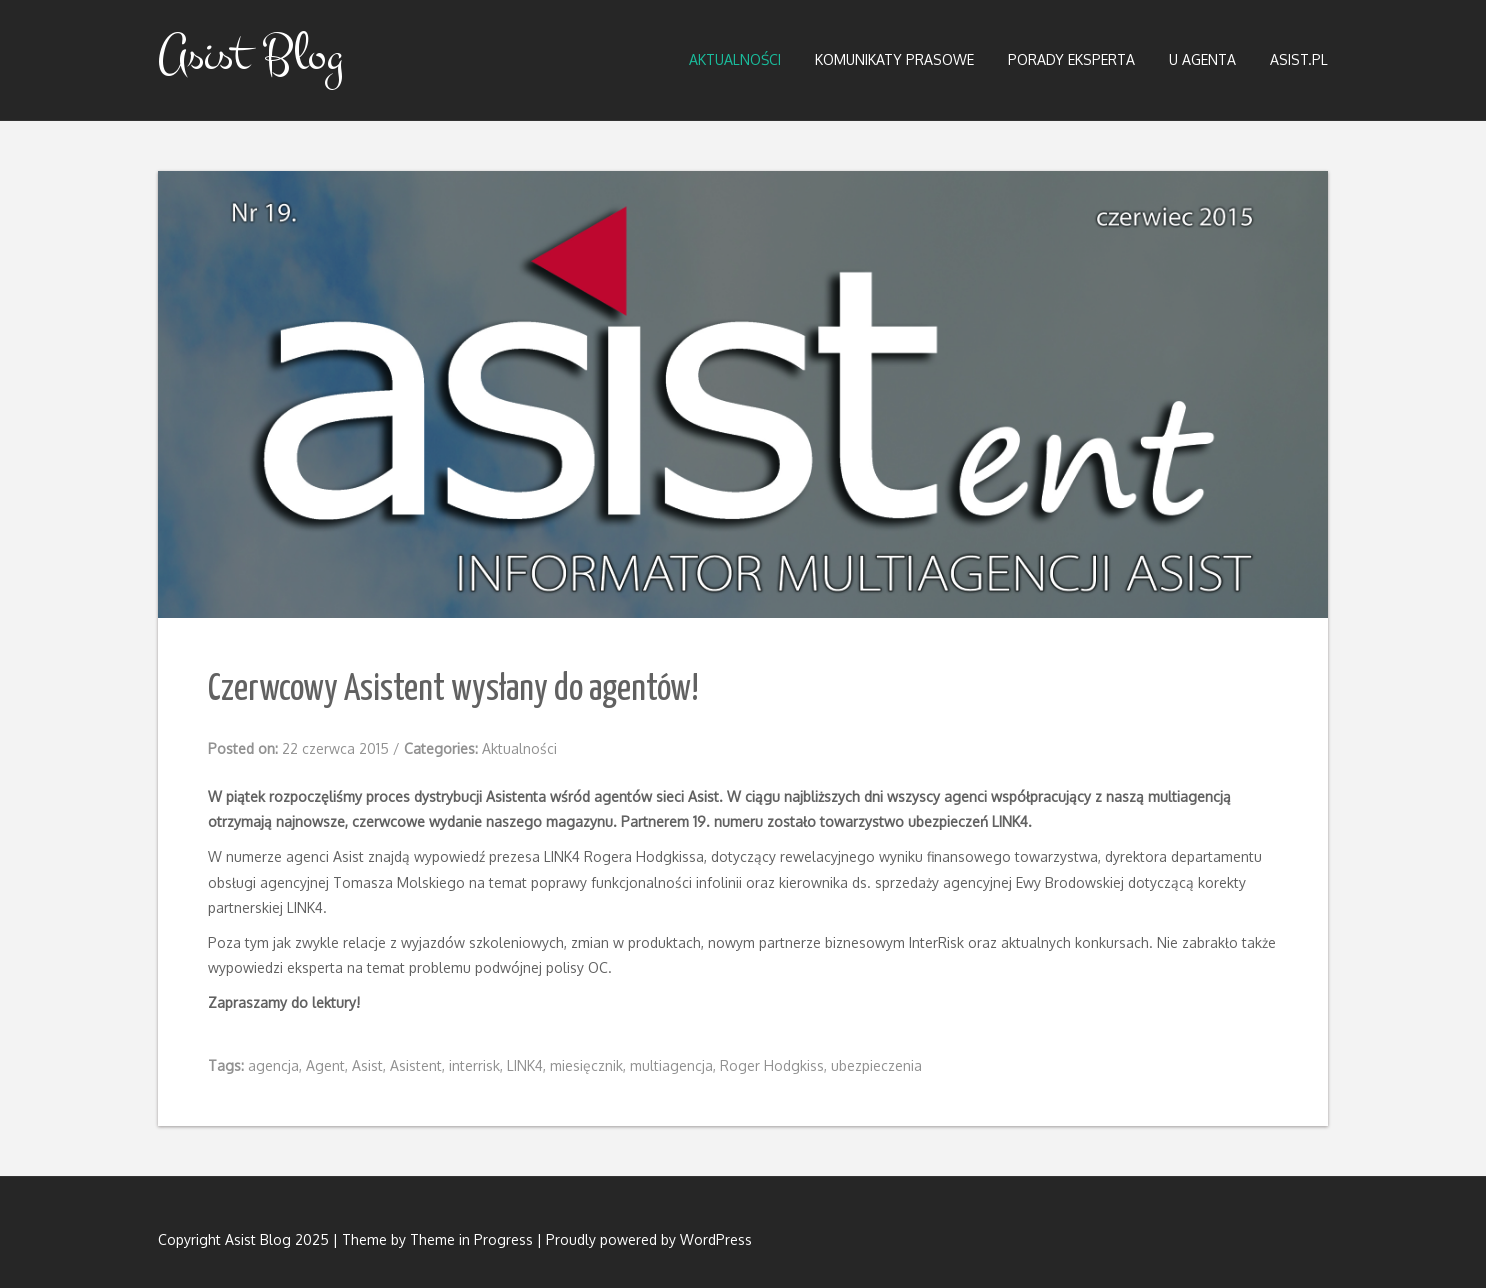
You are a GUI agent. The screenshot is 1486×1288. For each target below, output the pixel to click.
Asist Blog (250, 55)
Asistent (416, 1065)
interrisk (474, 1065)
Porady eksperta (1071, 59)
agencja (273, 1065)
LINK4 (525, 1065)
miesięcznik (586, 1065)
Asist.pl (1299, 59)
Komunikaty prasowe (894, 59)
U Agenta (1202, 59)
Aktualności (735, 59)
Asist (367, 1065)
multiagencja (671, 1065)
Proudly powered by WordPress (649, 1239)
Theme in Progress (471, 1239)
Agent (325, 1065)
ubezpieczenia (876, 1065)
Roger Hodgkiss (772, 1065)
